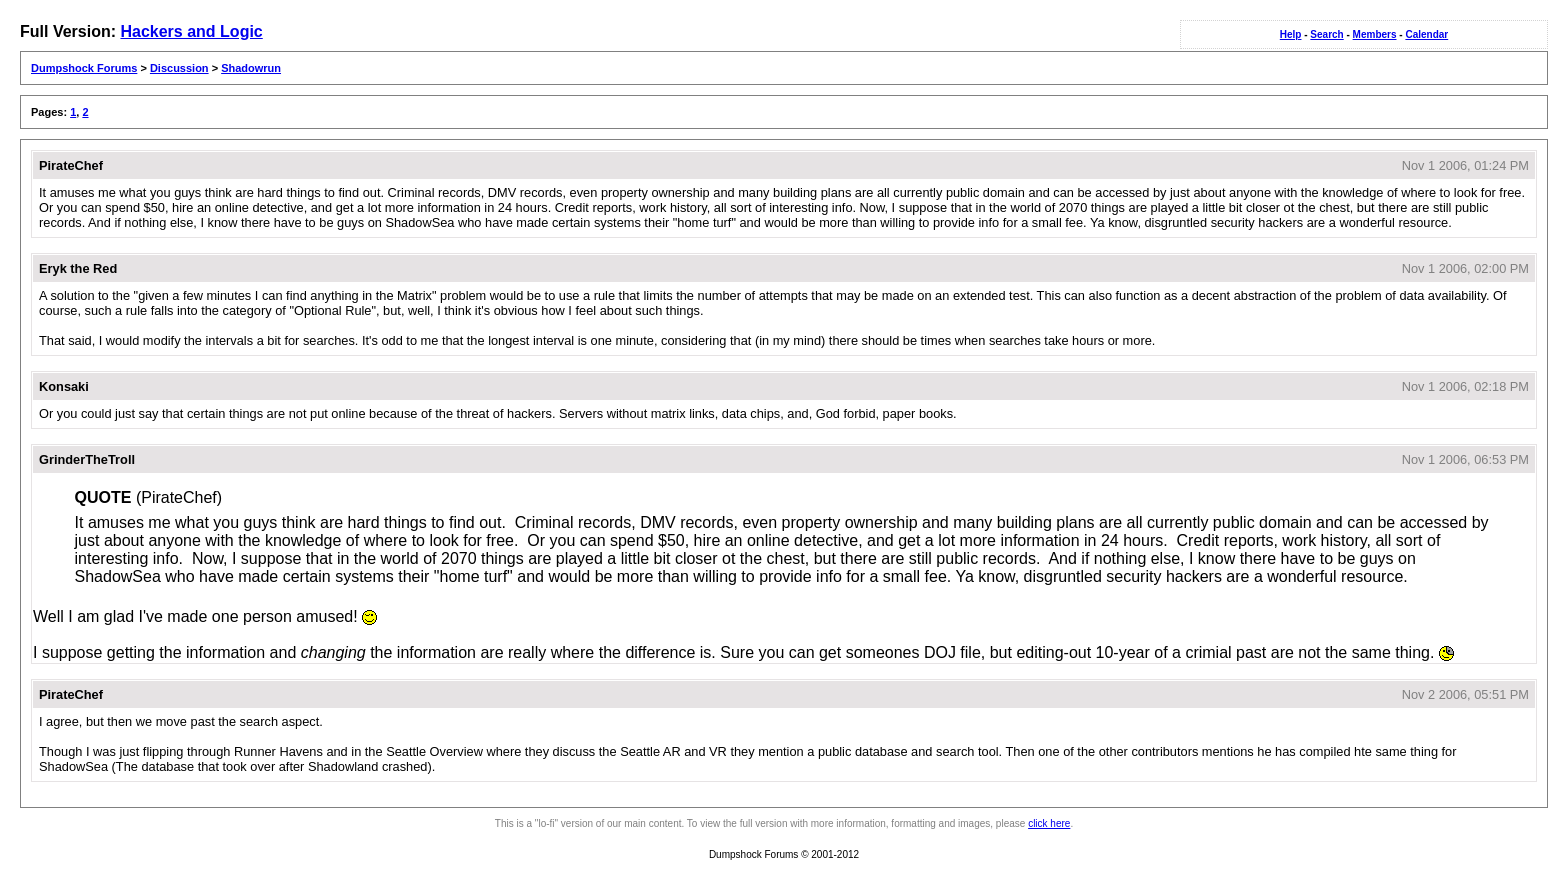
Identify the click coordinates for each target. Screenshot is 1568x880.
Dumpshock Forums (84, 68)
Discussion (179, 68)
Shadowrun (251, 68)
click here (1049, 823)
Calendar (1426, 34)
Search (1326, 34)
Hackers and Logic (191, 31)
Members (1375, 34)
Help (1291, 34)
